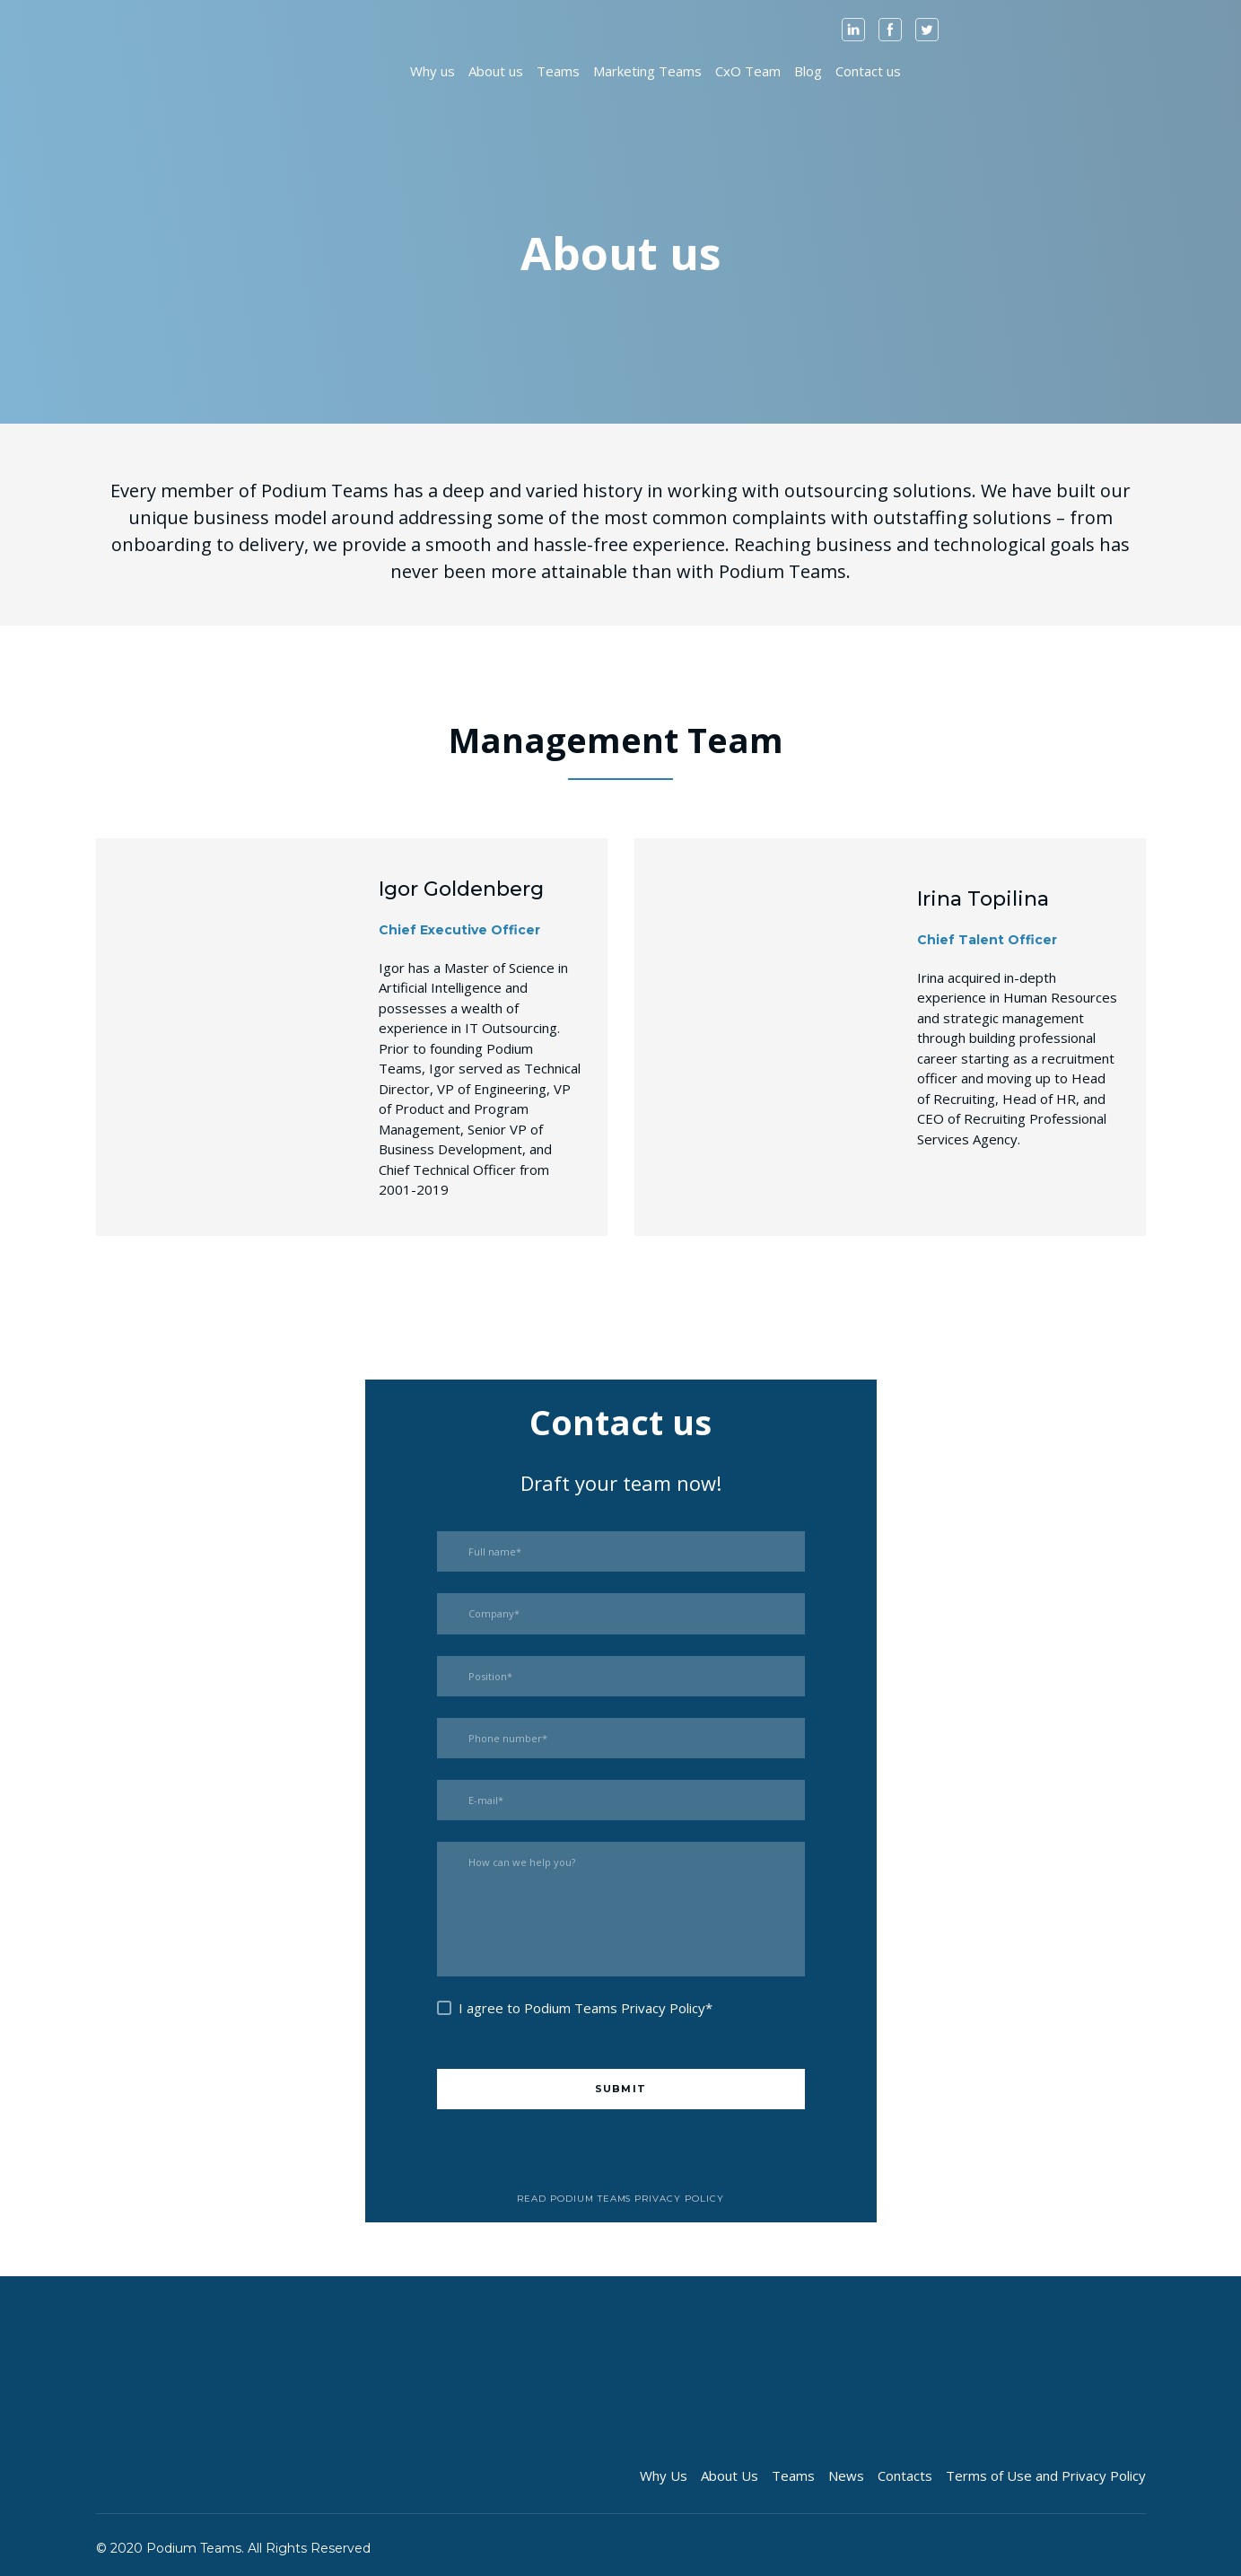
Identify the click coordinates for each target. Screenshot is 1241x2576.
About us (495, 71)
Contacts (905, 2475)
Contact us (868, 71)
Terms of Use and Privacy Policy (1046, 2475)
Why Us (663, 2475)
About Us (729, 2475)
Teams (558, 71)
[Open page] (143, 70)
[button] (853, 29)
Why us (432, 71)
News (846, 2475)
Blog (808, 71)
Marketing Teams (647, 71)
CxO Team (748, 71)
